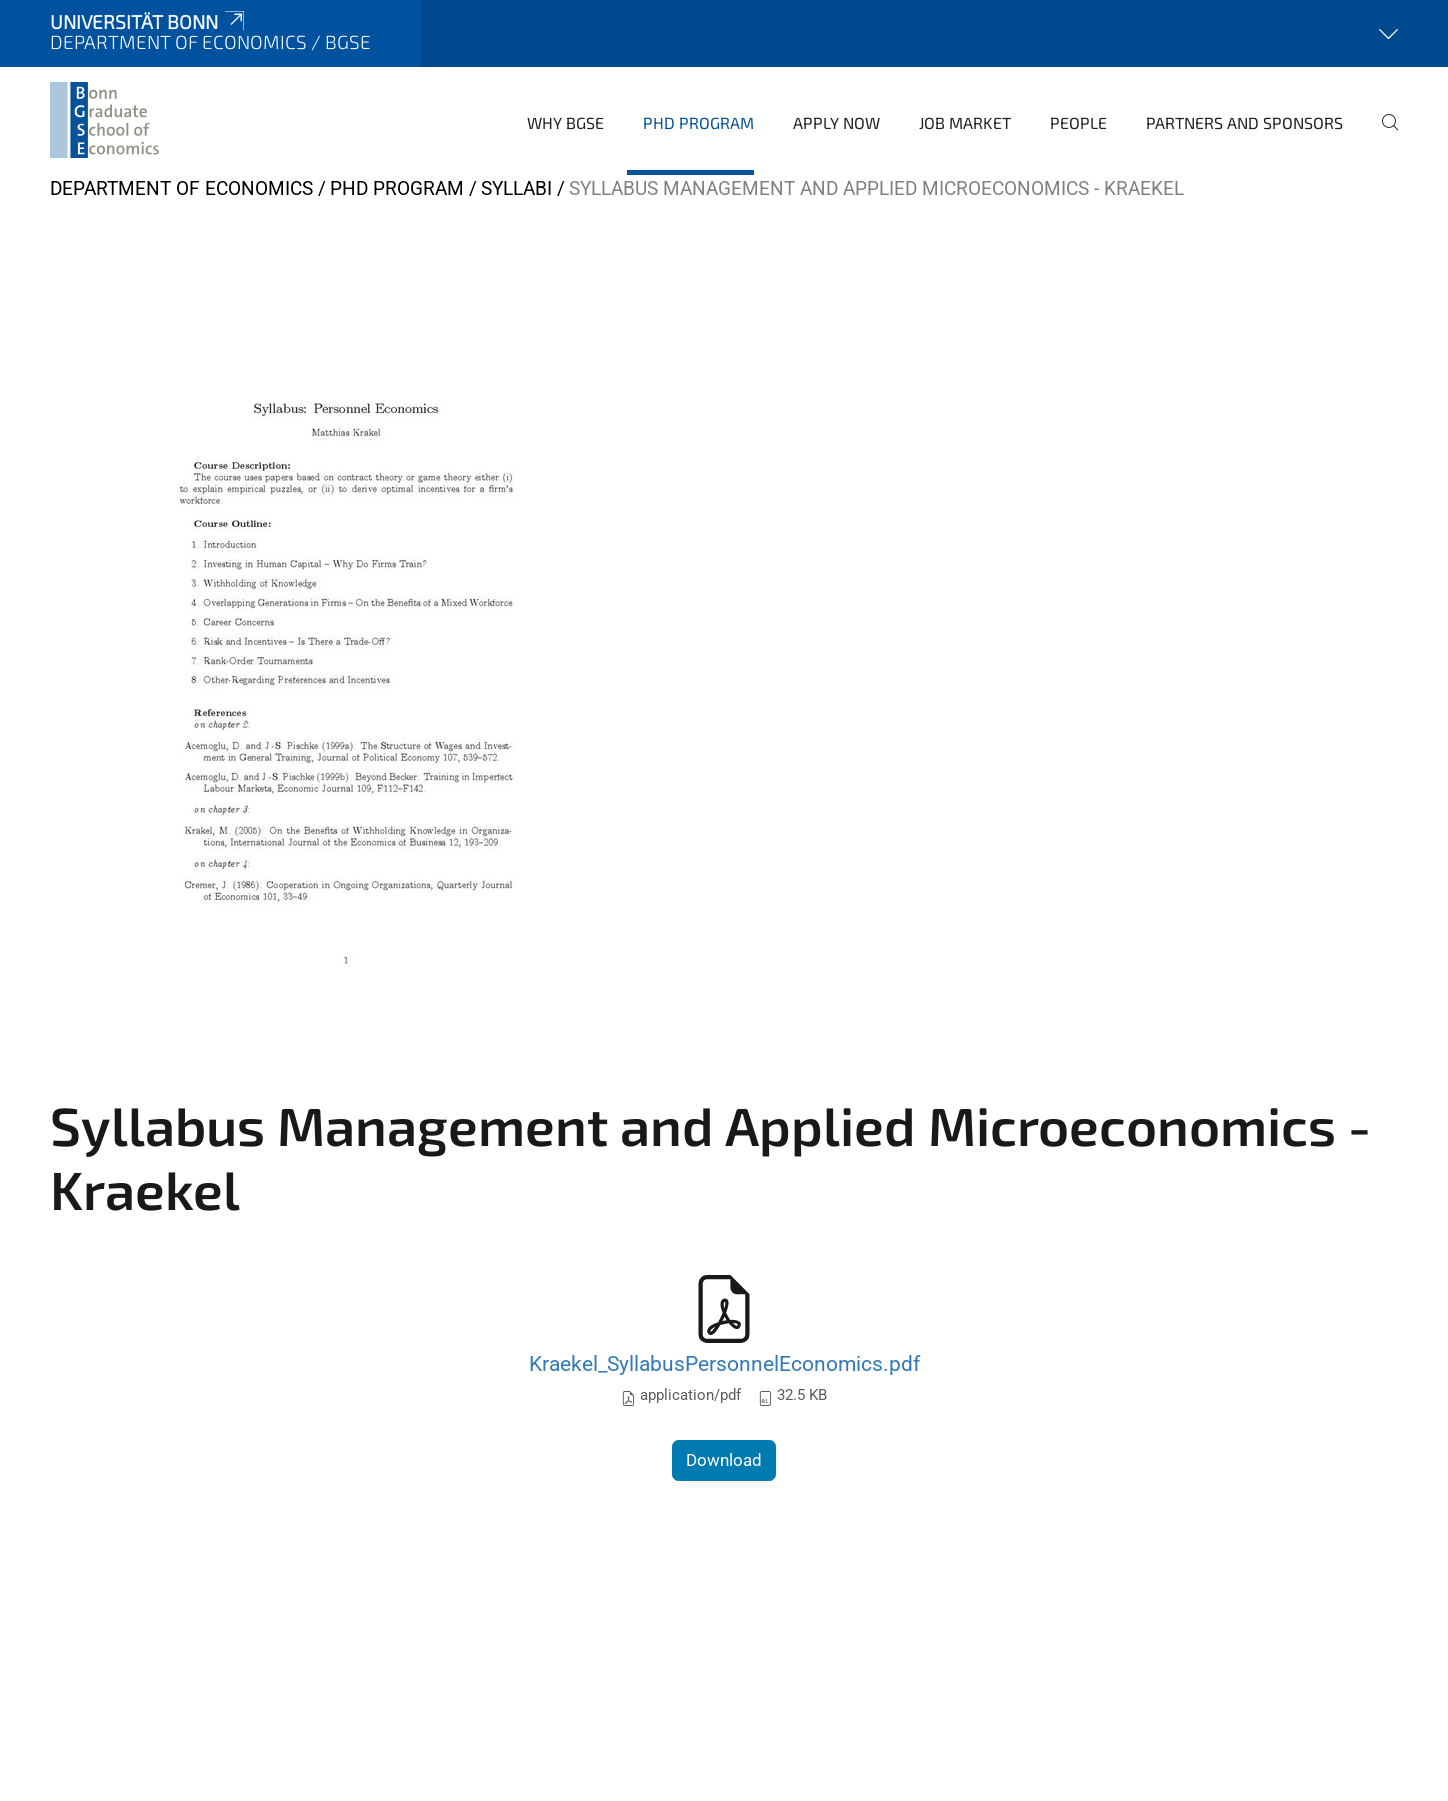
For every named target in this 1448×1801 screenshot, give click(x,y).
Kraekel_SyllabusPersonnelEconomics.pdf (724, 1363)
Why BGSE (565, 122)
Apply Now (836, 122)
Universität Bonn (149, 21)
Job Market (965, 122)
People (1078, 122)
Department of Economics (181, 188)
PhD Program (698, 122)
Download (724, 1460)
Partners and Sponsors (1244, 122)
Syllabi (516, 188)
